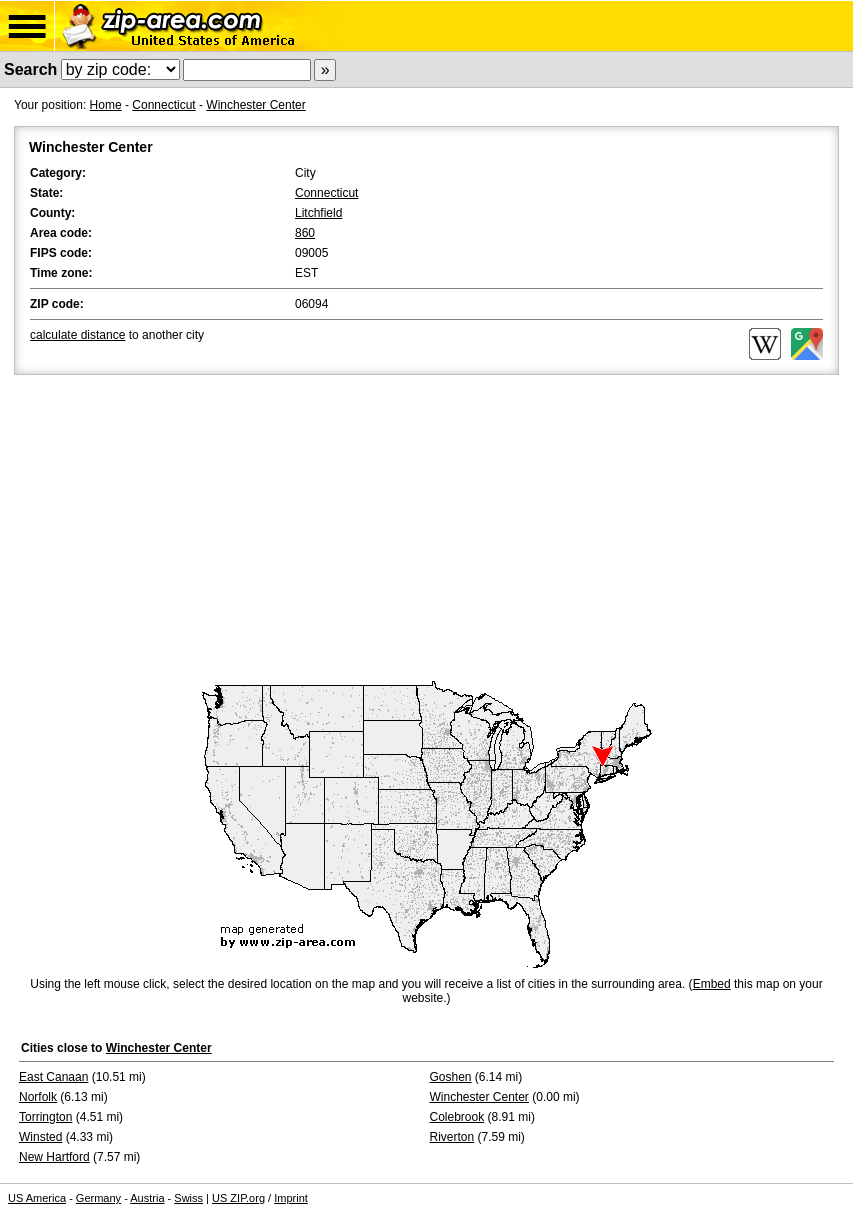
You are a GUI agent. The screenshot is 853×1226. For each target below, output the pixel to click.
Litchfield (318, 213)
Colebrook (457, 1117)
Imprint (291, 1198)
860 (305, 233)
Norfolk (38, 1097)
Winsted (40, 1137)
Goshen (451, 1077)
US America (37, 1198)
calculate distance (77, 335)
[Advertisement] (426, 529)
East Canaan (53, 1077)
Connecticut (163, 105)
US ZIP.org (238, 1198)
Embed (712, 984)
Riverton (452, 1137)
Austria (147, 1198)
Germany (98, 1198)
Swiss (188, 1198)
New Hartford (54, 1157)
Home (106, 105)
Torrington (45, 1117)
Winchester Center (255, 105)
